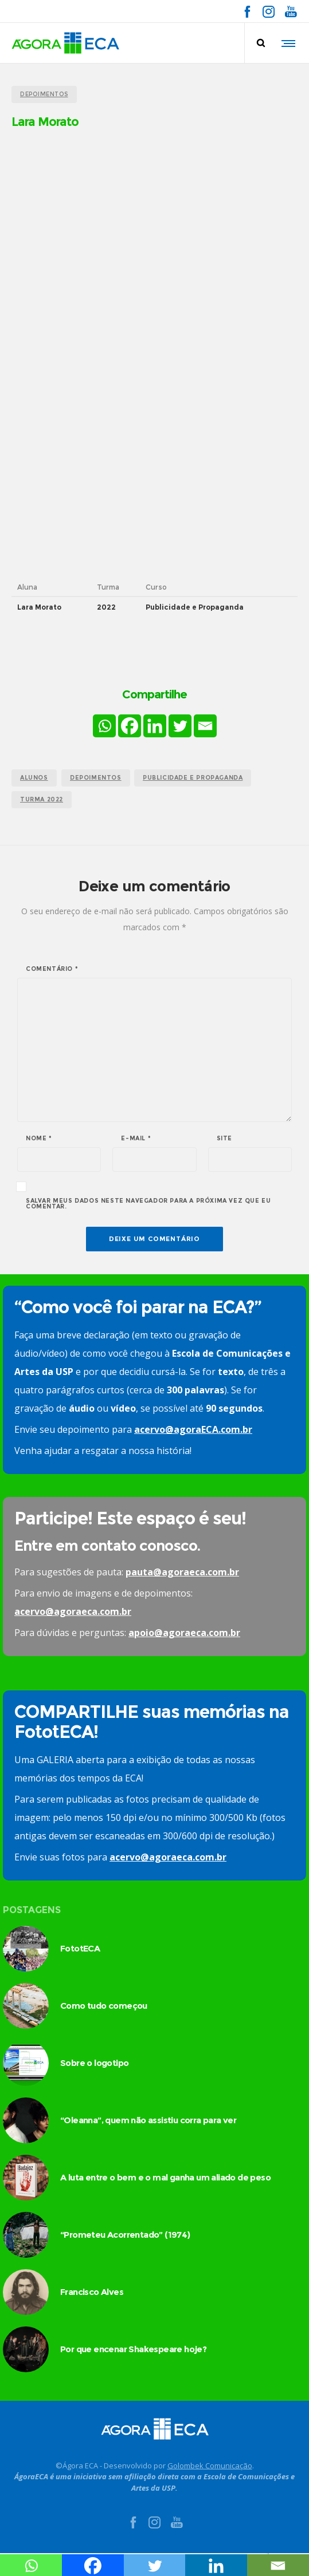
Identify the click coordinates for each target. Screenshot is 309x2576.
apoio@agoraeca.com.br (184, 1632)
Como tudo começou (103, 2005)
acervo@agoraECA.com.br (193, 1429)
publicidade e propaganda (192, 777)
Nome (39, 1138)
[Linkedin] (154, 725)
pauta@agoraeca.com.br (182, 1572)
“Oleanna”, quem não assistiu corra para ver (148, 2120)
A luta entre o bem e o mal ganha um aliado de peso (165, 2177)
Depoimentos (96, 777)
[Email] (205, 725)
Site (224, 1138)
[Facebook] (129, 725)
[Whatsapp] (104, 725)
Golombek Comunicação (209, 2465)
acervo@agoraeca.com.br (72, 1611)
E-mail (136, 1138)
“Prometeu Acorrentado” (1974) (125, 2234)
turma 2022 (41, 799)
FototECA (80, 1948)
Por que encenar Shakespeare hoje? (133, 2349)
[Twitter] (180, 725)
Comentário (52, 969)
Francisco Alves (91, 2291)
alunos (34, 777)
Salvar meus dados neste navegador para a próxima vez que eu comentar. (148, 1204)
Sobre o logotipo (94, 2062)
